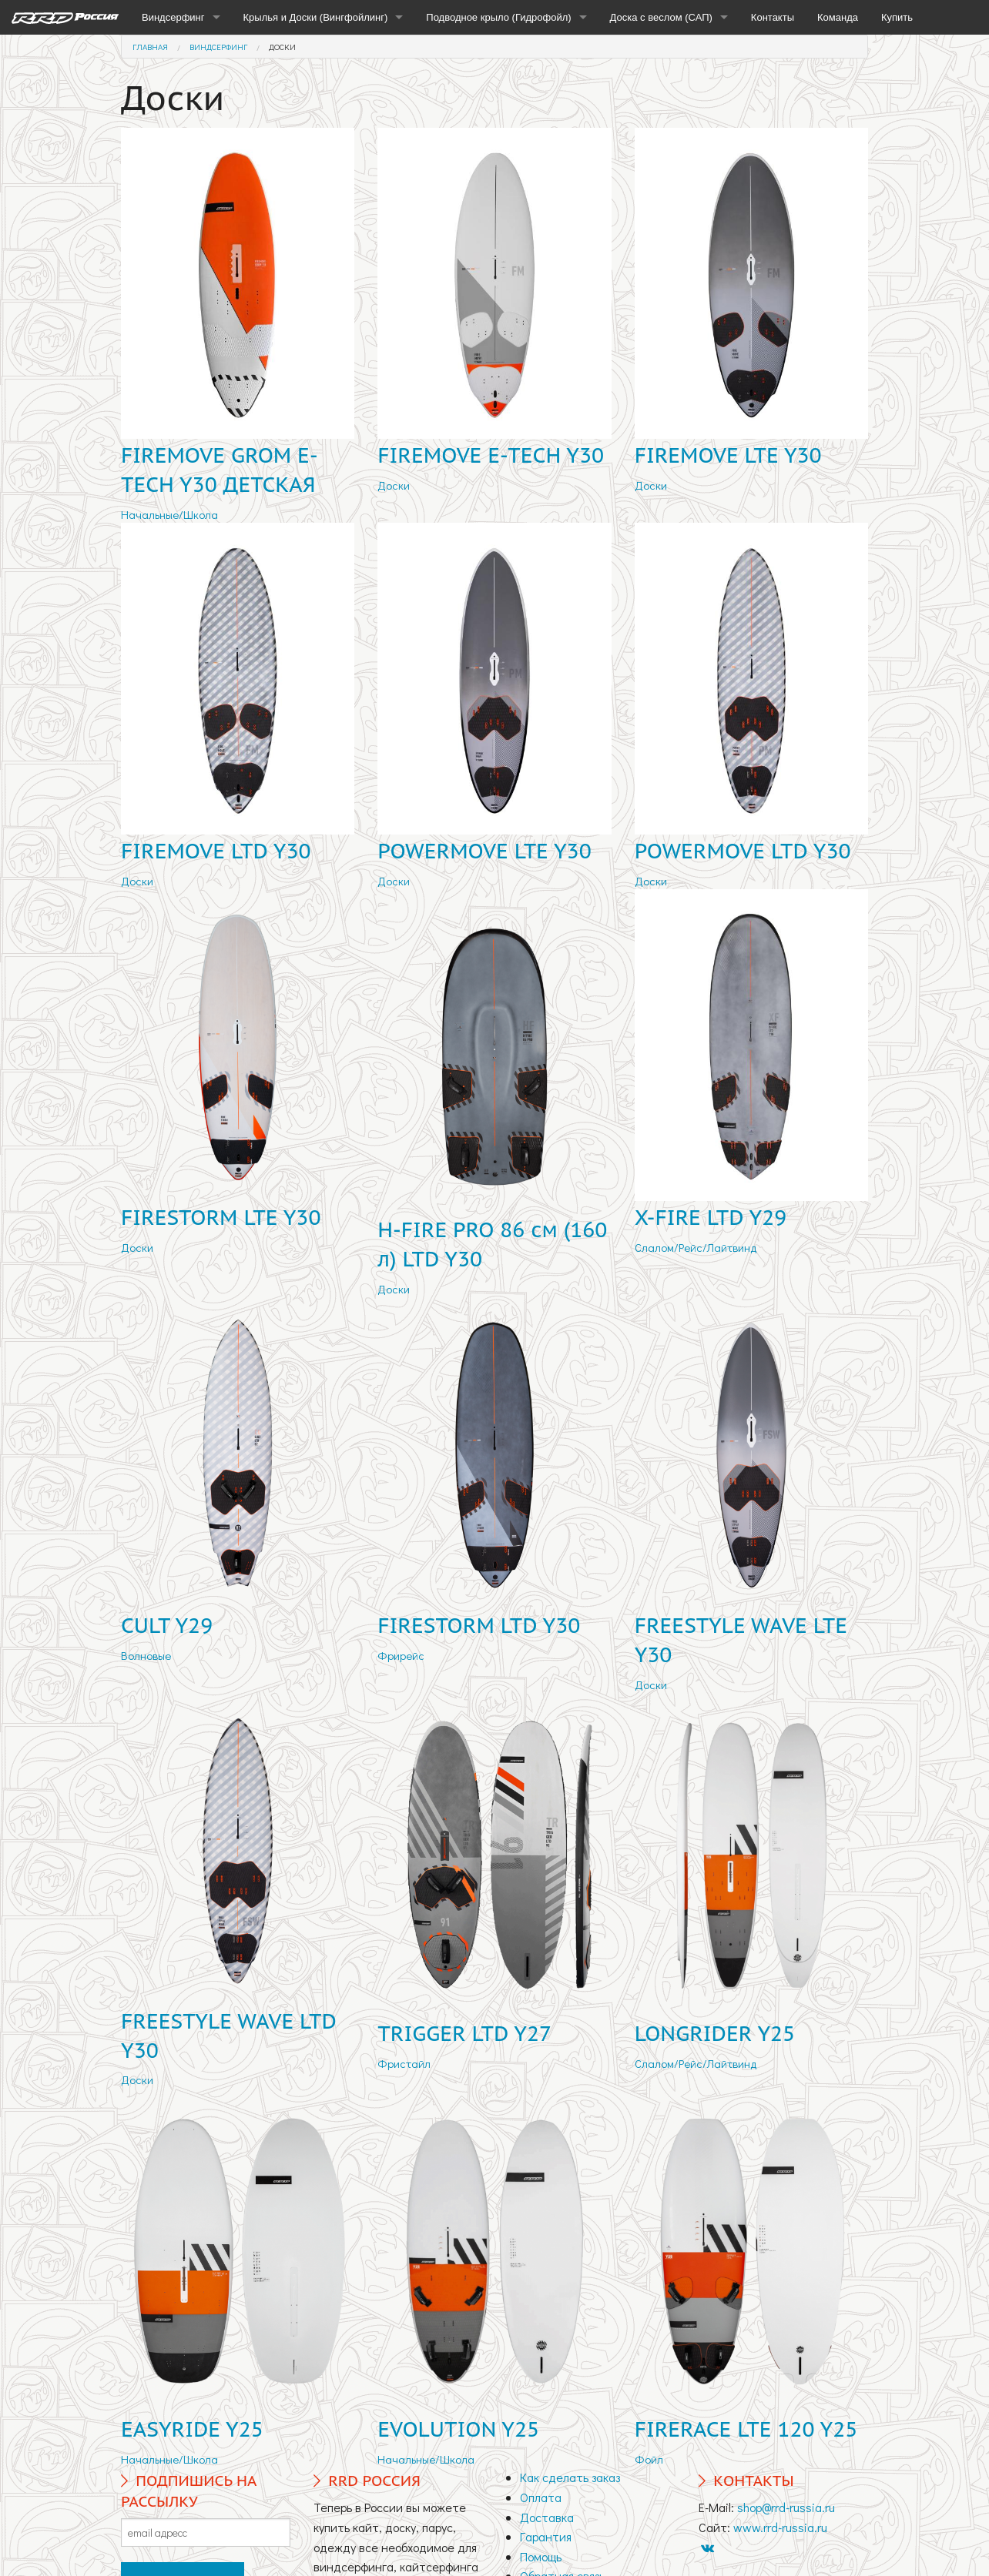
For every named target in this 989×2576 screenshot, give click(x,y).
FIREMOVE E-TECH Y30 (490, 455)
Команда (837, 17)
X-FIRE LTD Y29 (711, 1217)
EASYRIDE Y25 (192, 2429)
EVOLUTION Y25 (458, 2429)
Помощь (541, 2556)
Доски (282, 46)
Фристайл (404, 2063)
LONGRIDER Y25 (715, 2033)
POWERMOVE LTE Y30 (484, 851)
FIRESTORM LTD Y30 (478, 1625)
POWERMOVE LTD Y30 (743, 851)
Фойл (649, 2459)
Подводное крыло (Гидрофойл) (498, 17)
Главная (150, 46)
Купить (897, 17)
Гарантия (546, 2536)
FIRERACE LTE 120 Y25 (746, 2429)
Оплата (541, 2497)
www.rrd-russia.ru (780, 2527)
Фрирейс (400, 1655)
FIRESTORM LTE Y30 (220, 1217)
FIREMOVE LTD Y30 (215, 851)
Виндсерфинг (173, 17)
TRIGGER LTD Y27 (464, 2033)
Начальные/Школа (169, 514)
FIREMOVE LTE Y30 (728, 455)
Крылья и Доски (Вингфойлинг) (315, 17)
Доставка (547, 2517)
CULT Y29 (167, 1625)
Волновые (146, 1655)
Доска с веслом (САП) (661, 17)
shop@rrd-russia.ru (786, 2507)
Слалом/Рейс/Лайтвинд (695, 1247)
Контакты (772, 17)
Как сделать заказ (570, 2477)
